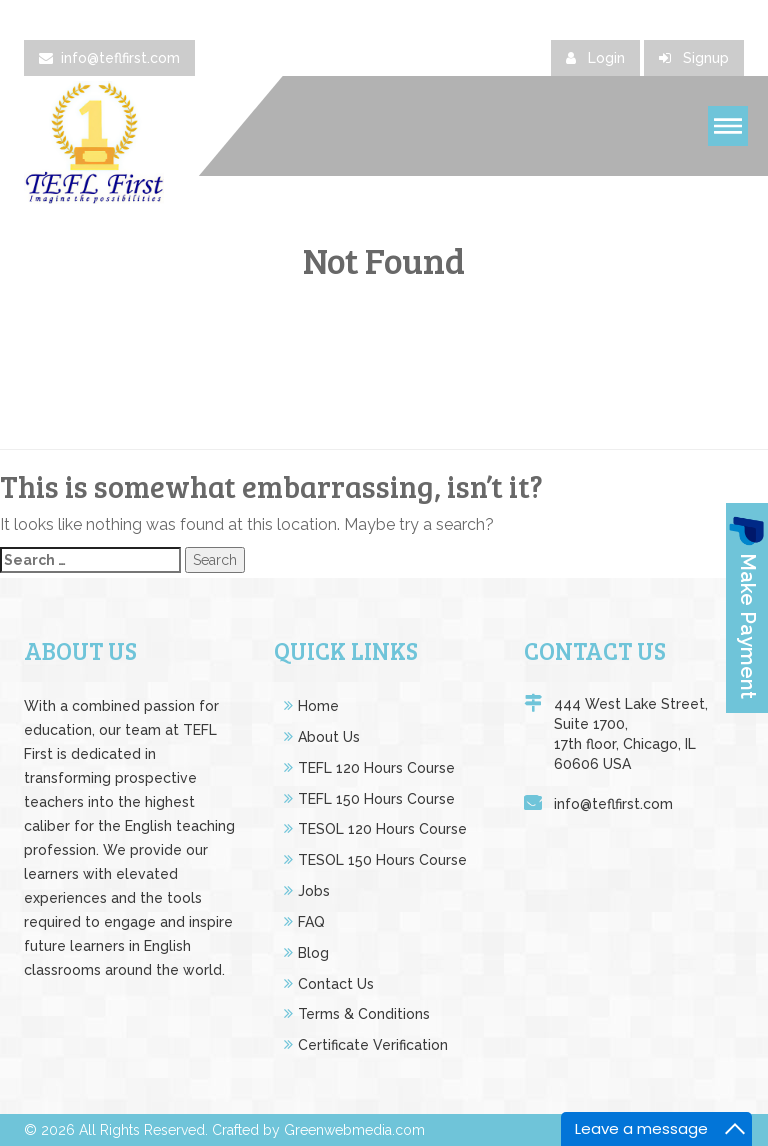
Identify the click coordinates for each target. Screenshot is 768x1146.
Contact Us (336, 984)
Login (595, 58)
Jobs (314, 891)
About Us (329, 737)
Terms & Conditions (364, 1014)
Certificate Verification (373, 1045)
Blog (313, 953)
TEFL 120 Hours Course (376, 768)
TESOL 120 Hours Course (382, 829)
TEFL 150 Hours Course (376, 799)
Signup (694, 58)
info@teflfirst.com (109, 58)
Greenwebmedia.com (354, 1130)
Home (318, 706)
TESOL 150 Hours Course (382, 860)
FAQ (311, 922)
